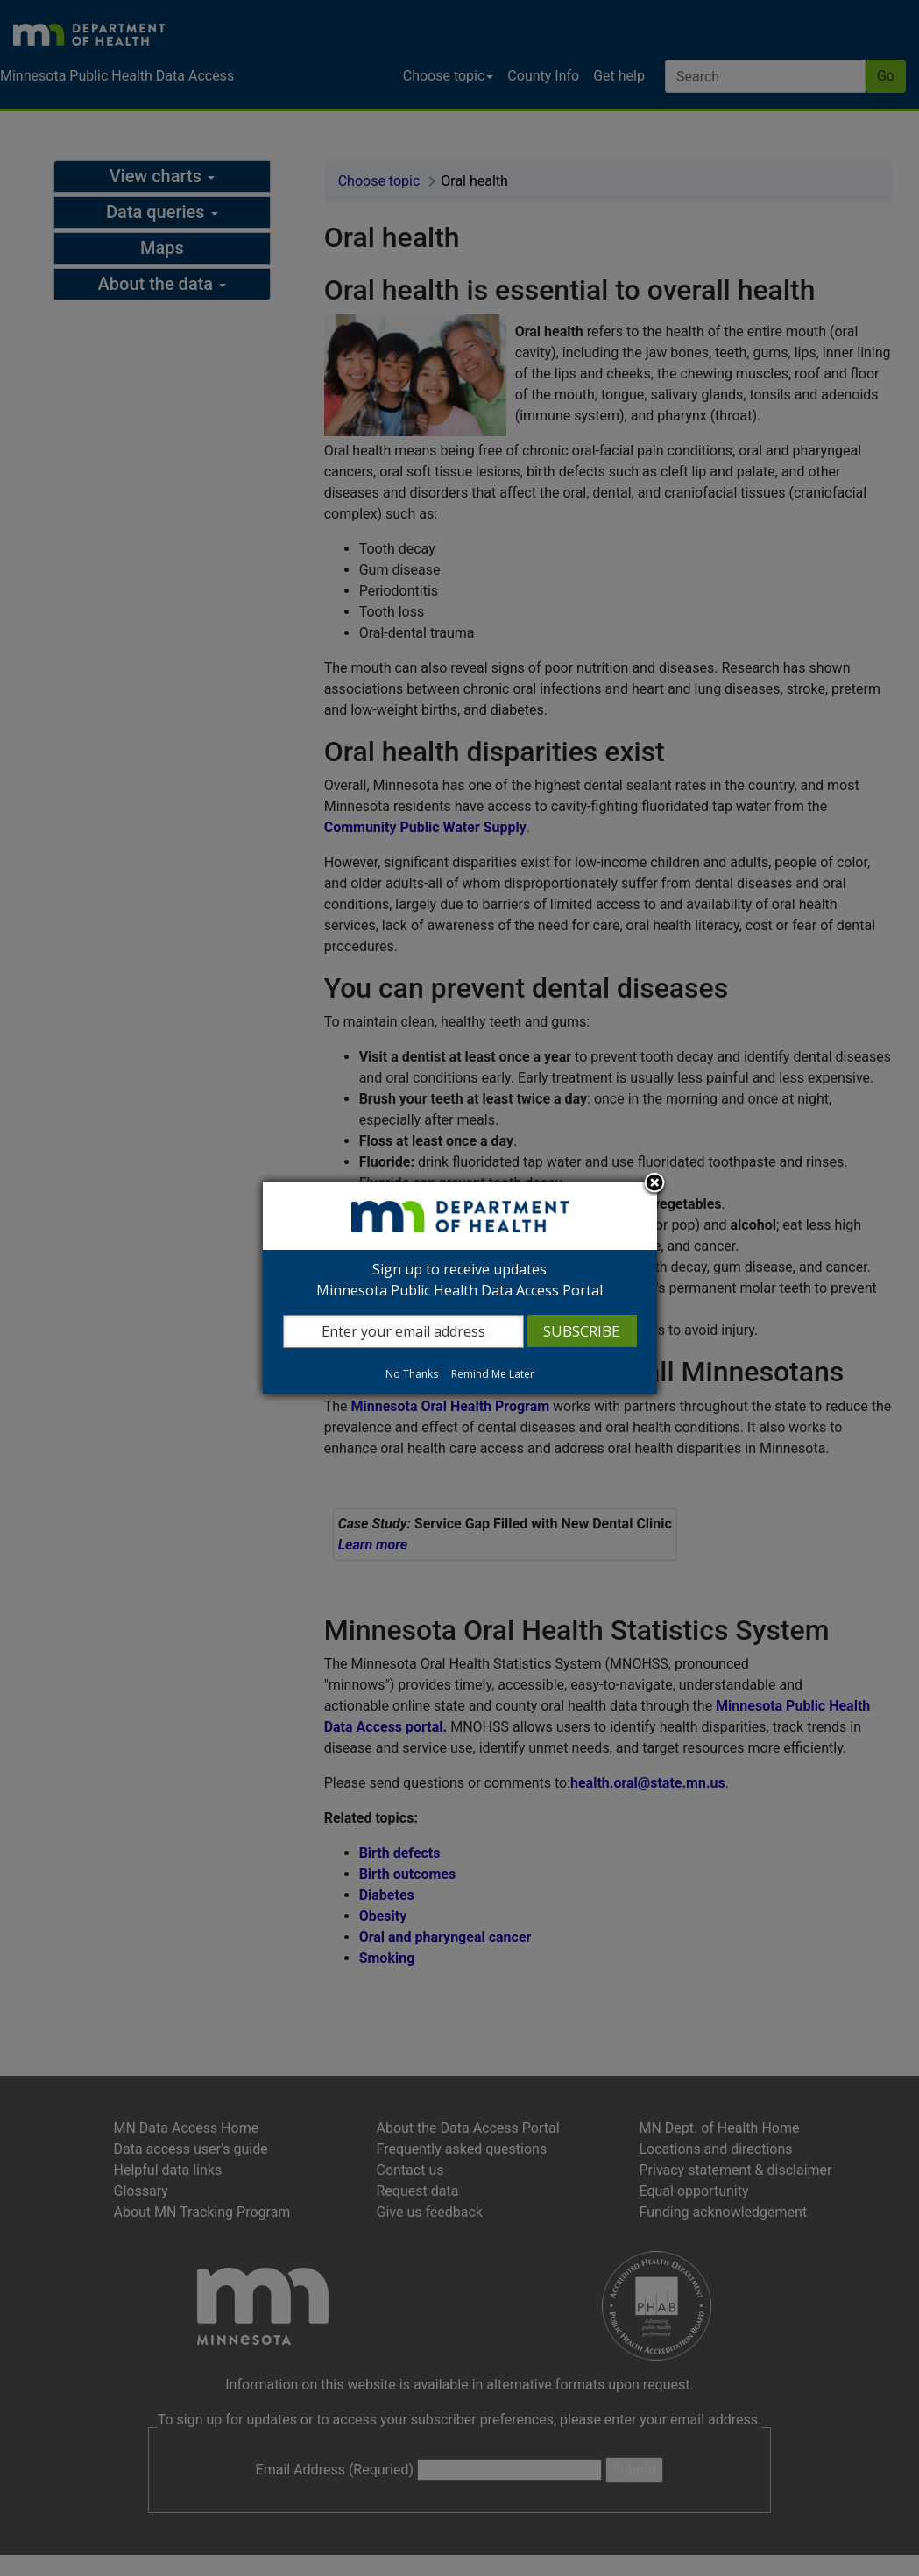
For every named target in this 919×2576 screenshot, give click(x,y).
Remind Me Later (492, 1373)
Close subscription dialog (654, 1184)
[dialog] (460, 1288)
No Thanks (411, 1373)
